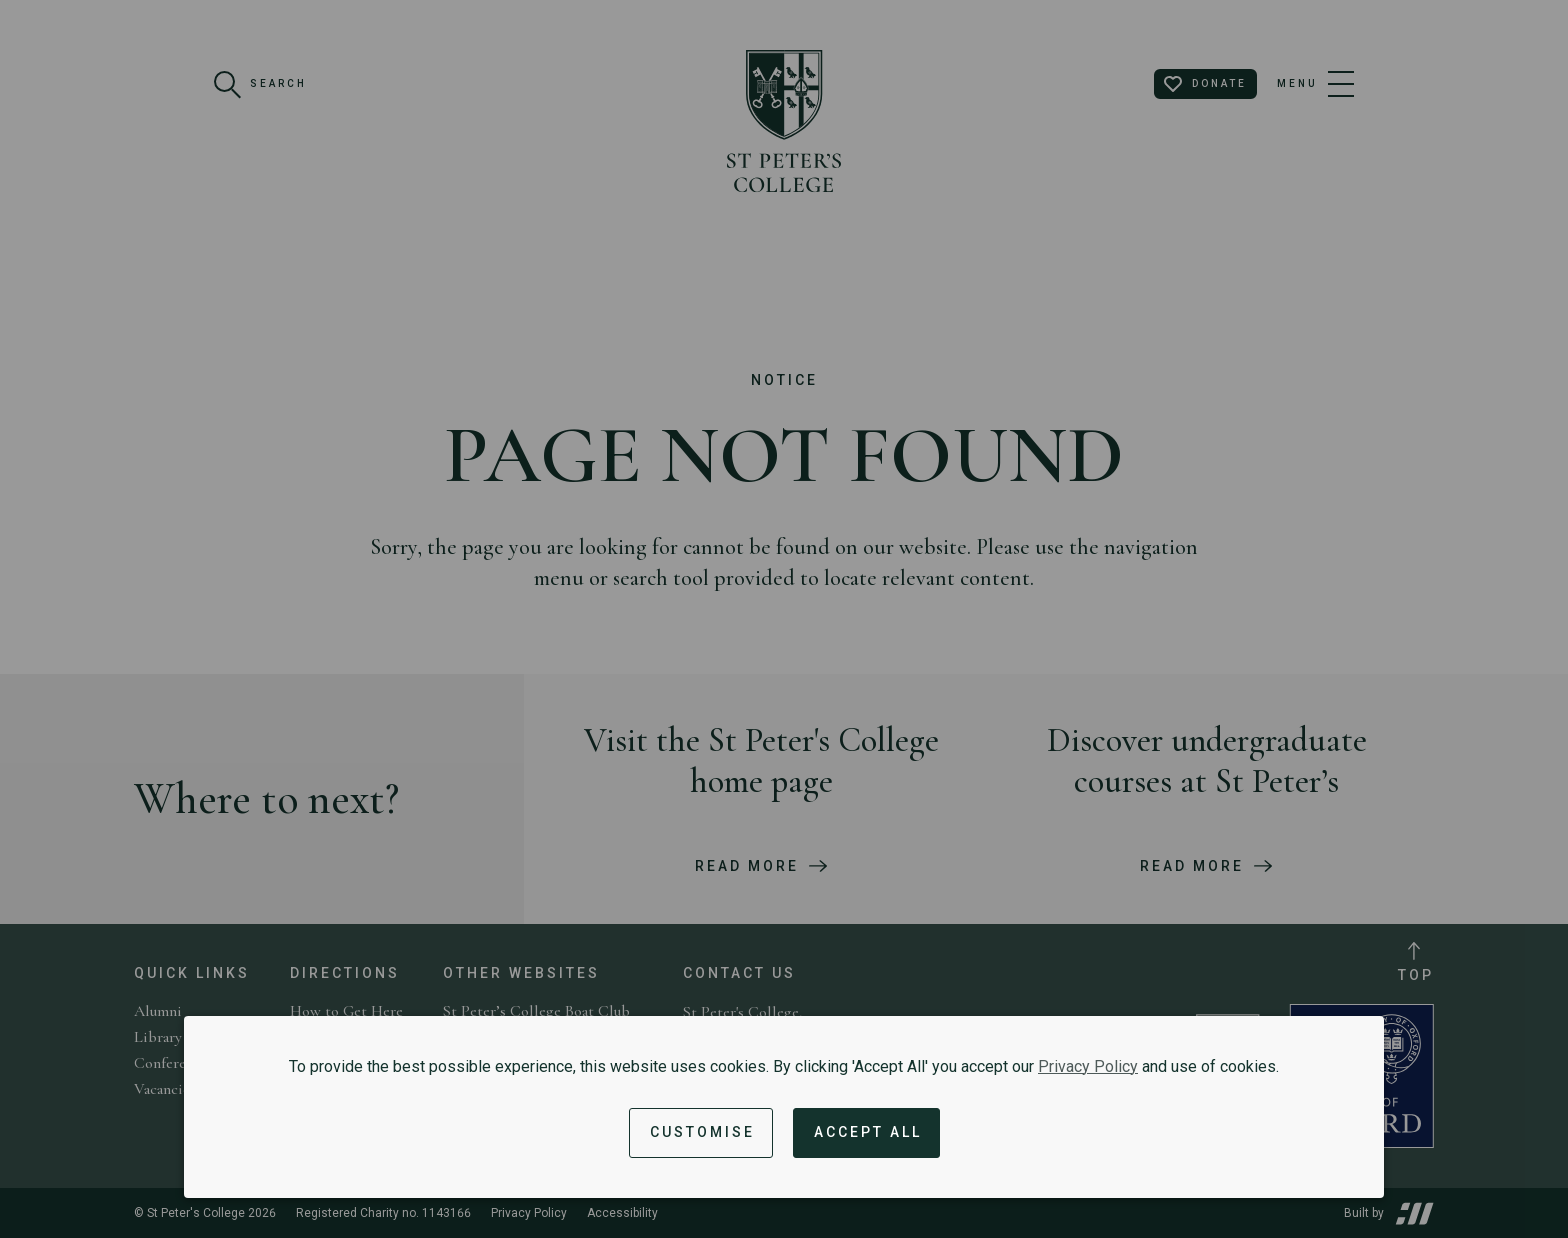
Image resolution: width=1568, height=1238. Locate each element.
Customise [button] (702, 1132)
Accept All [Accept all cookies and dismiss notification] (868, 1132)
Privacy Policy (1088, 1066)
